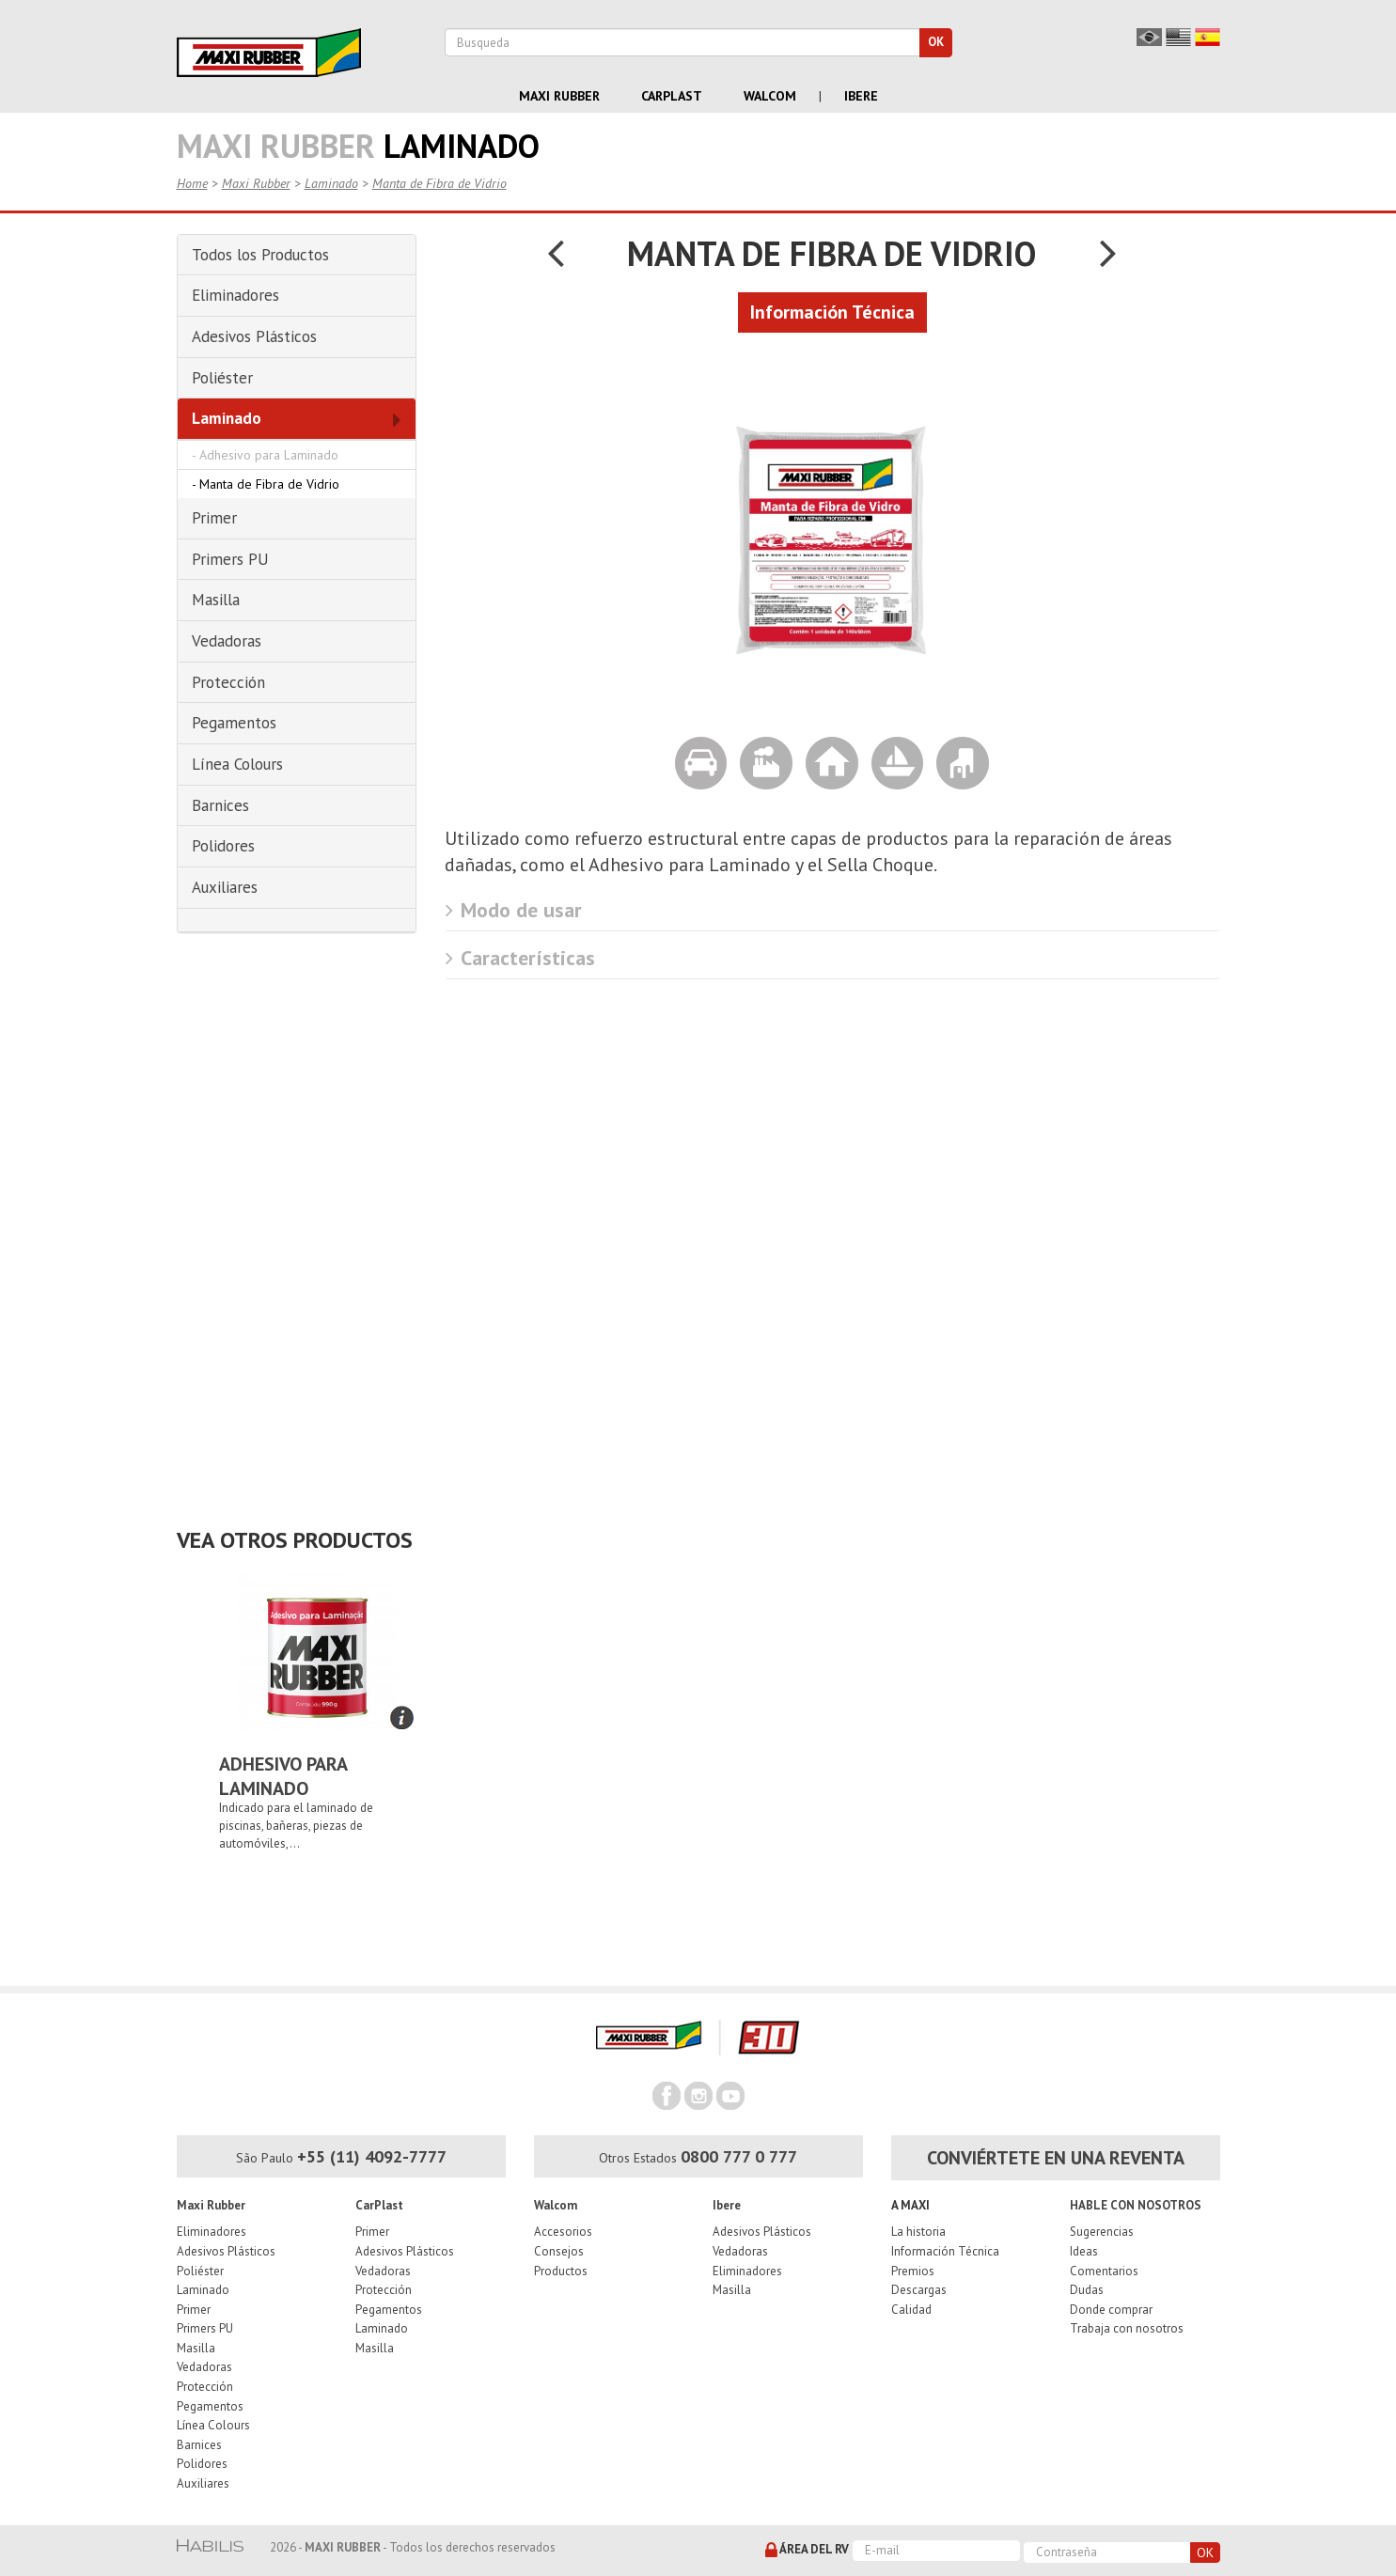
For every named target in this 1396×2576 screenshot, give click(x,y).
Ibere (861, 95)
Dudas (1087, 2290)
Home (192, 183)
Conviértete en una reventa (1055, 2158)
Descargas (919, 2290)
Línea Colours (213, 2425)
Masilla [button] (216, 599)
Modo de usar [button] (514, 910)
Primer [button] (214, 517)
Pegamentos (210, 2406)
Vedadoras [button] (226, 641)
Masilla (196, 2348)
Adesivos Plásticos (226, 2251)
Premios (912, 2271)
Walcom (770, 95)
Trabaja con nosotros (1127, 2328)
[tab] (297, 255)
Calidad (911, 2310)
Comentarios (1104, 2271)
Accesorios (563, 2232)
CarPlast (379, 2205)
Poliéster (200, 2271)
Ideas (1084, 2251)
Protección (205, 2387)
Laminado (331, 183)
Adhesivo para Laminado (268, 454)
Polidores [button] (223, 845)
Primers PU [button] (230, 559)
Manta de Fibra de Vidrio (439, 183)
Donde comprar (1111, 2310)
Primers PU (205, 2328)
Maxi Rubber (559, 95)
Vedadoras (204, 2367)
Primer (194, 2310)
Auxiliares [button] (225, 887)
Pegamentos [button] (234, 722)
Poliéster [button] (222, 377)
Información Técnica (945, 2251)
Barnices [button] (220, 805)
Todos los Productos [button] (260, 254)
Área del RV (807, 2550)
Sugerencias (1102, 2232)
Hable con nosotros (1135, 2205)
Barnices (199, 2445)
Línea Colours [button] (237, 764)
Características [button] (520, 958)
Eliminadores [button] (235, 295)
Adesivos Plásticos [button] (254, 336)
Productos (561, 2271)
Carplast (671, 95)
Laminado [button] (226, 418)
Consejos (559, 2251)
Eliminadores (211, 2232)
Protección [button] (228, 682)
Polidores (202, 2464)
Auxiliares (203, 2483)
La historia (918, 2232)
